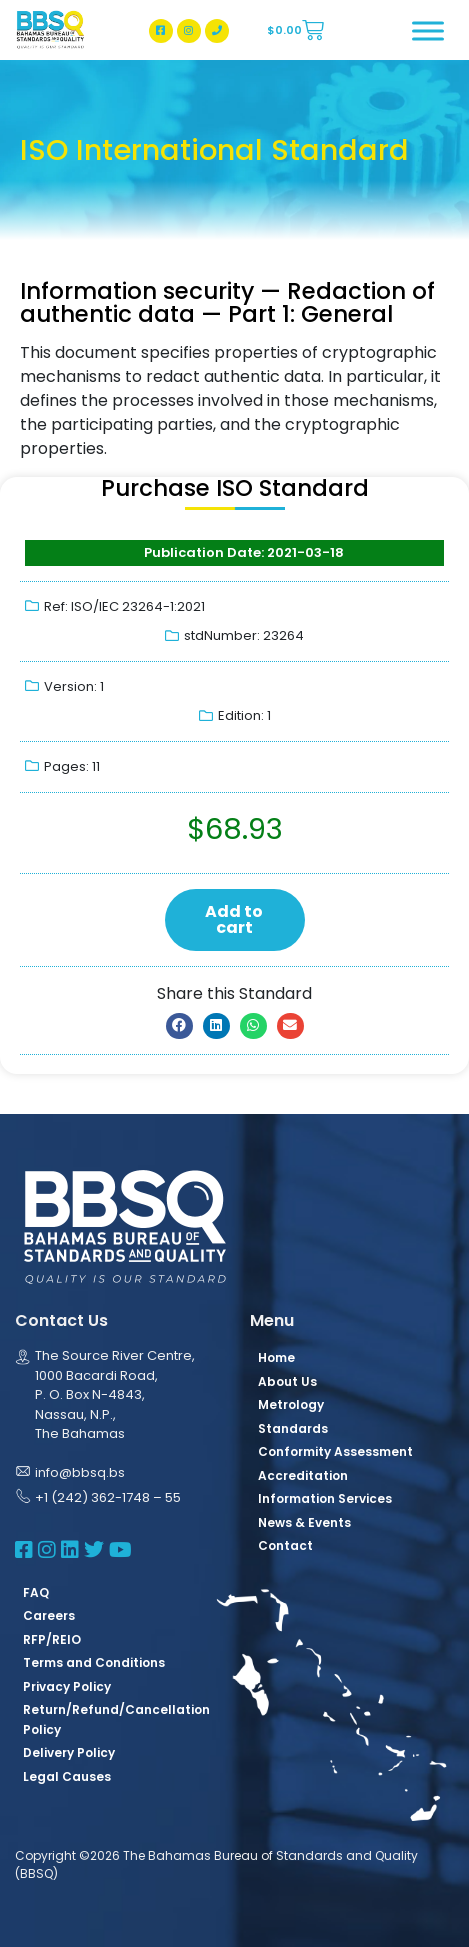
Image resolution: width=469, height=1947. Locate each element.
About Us (287, 1381)
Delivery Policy (69, 1752)
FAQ (36, 1592)
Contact (285, 1545)
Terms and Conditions (94, 1662)
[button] (179, 1026)
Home (276, 1357)
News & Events (304, 1522)
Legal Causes (67, 1776)
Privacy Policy (67, 1686)
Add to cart (234, 919)
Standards (293, 1428)
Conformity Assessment (335, 1451)
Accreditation (303, 1475)
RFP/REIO (52, 1639)
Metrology (291, 1404)
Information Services (325, 1498)
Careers (49, 1615)
